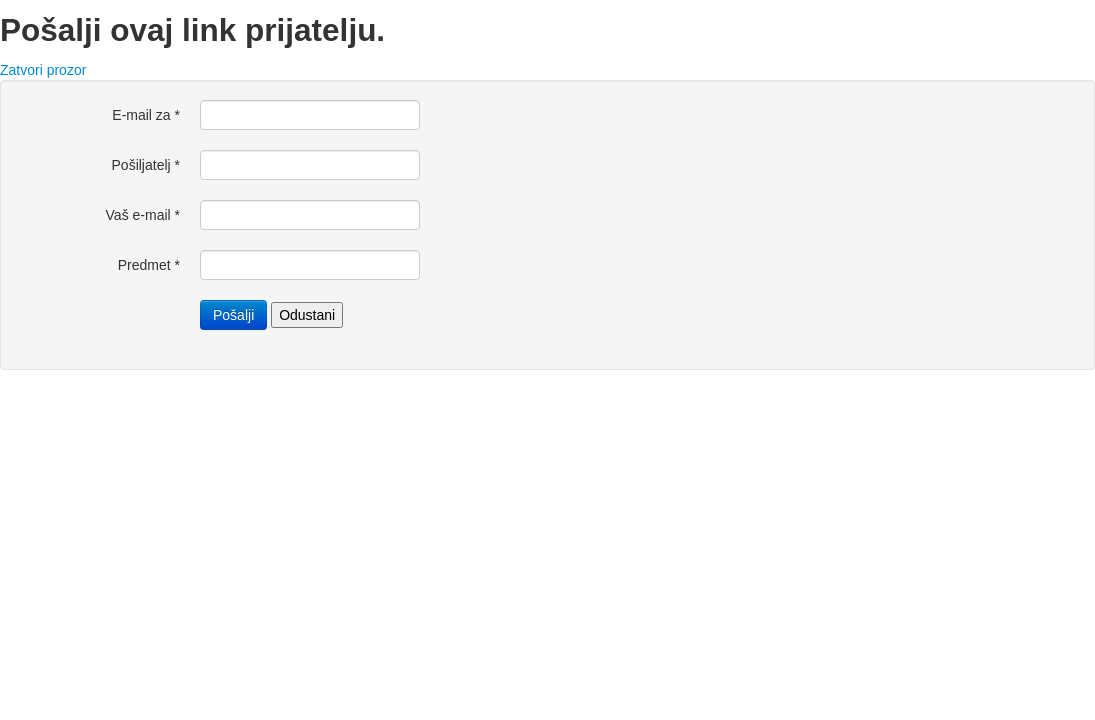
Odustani (307, 315)
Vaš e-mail (143, 215)
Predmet (149, 265)
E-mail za (146, 115)
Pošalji (233, 315)
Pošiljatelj (146, 165)
